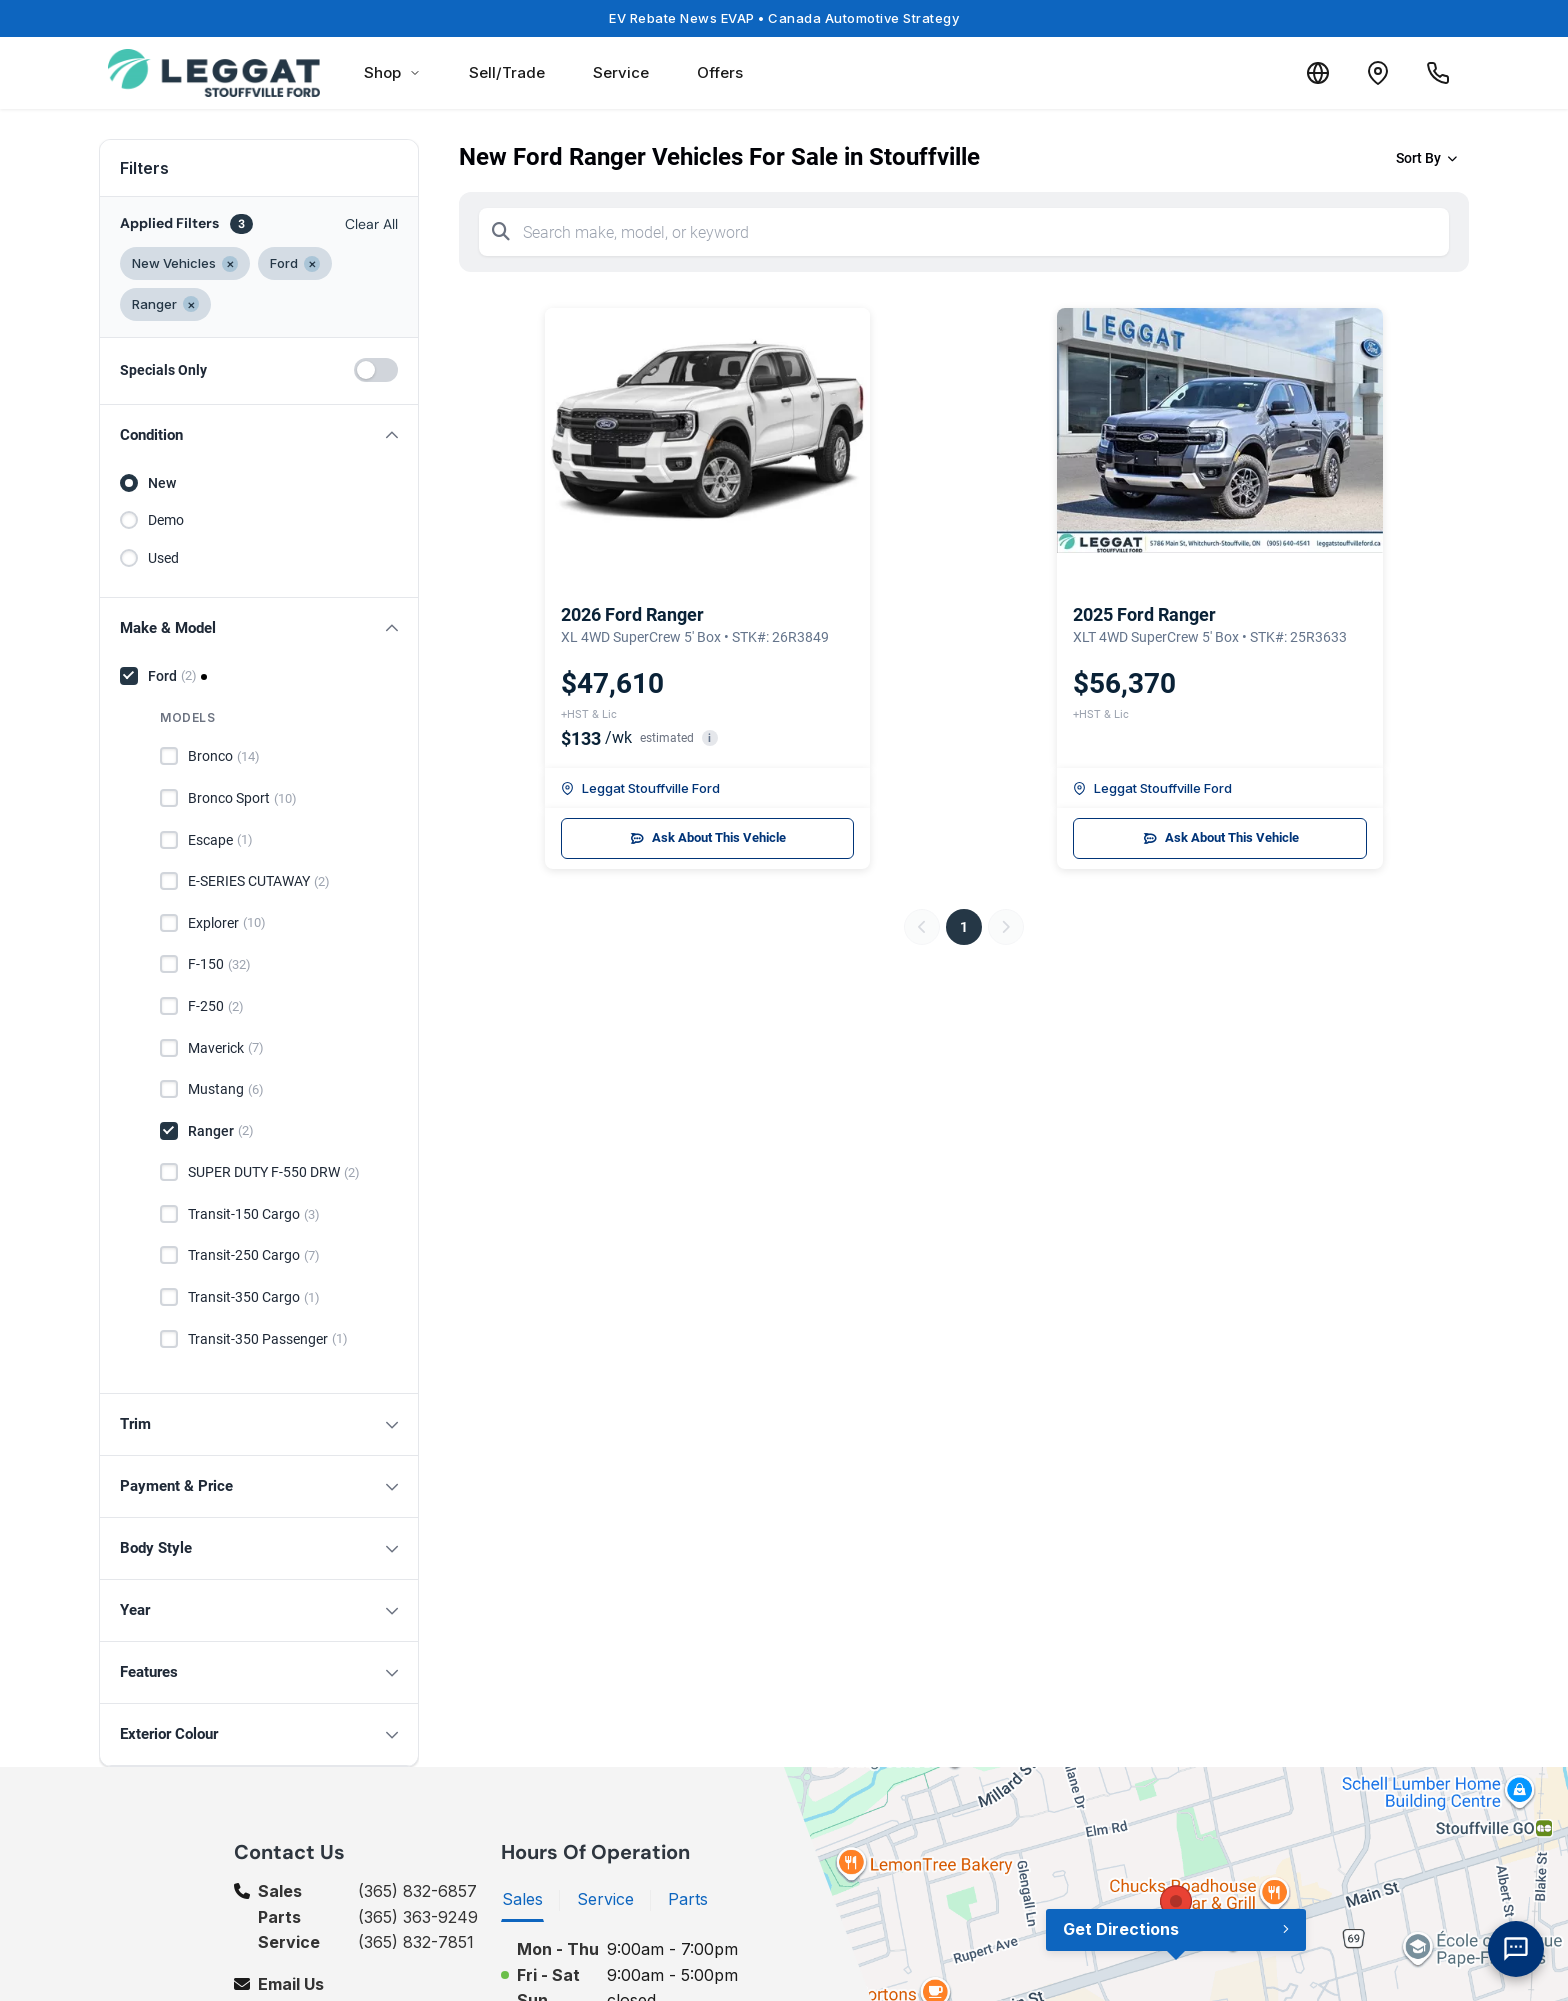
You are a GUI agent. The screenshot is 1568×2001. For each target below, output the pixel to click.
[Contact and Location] (1378, 73)
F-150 (219, 965)
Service (621, 72)
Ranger (221, 1131)
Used (163, 558)
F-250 (216, 1007)
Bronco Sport (242, 799)
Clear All (371, 224)
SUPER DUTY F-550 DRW (274, 1173)
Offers (720, 72)
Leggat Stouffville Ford (640, 788)
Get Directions (1121, 1929)
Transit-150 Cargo (254, 1215)
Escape (220, 840)
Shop (392, 72)
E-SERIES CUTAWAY (259, 882)
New (162, 483)
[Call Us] (1438, 73)
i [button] (709, 738)
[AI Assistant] (1516, 1949)
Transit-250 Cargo (254, 1256)
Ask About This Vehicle (707, 838)
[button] (259, 435)
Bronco (224, 757)
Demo (166, 520)
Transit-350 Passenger (268, 1339)
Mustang (226, 1090)
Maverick (226, 1048)
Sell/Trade (507, 72)
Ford (172, 676)
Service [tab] (605, 1899)
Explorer (227, 923)
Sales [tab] (522, 1899)
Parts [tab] (688, 1899)
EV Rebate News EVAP (784, 18)
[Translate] (1318, 73)
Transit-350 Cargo (254, 1298)
